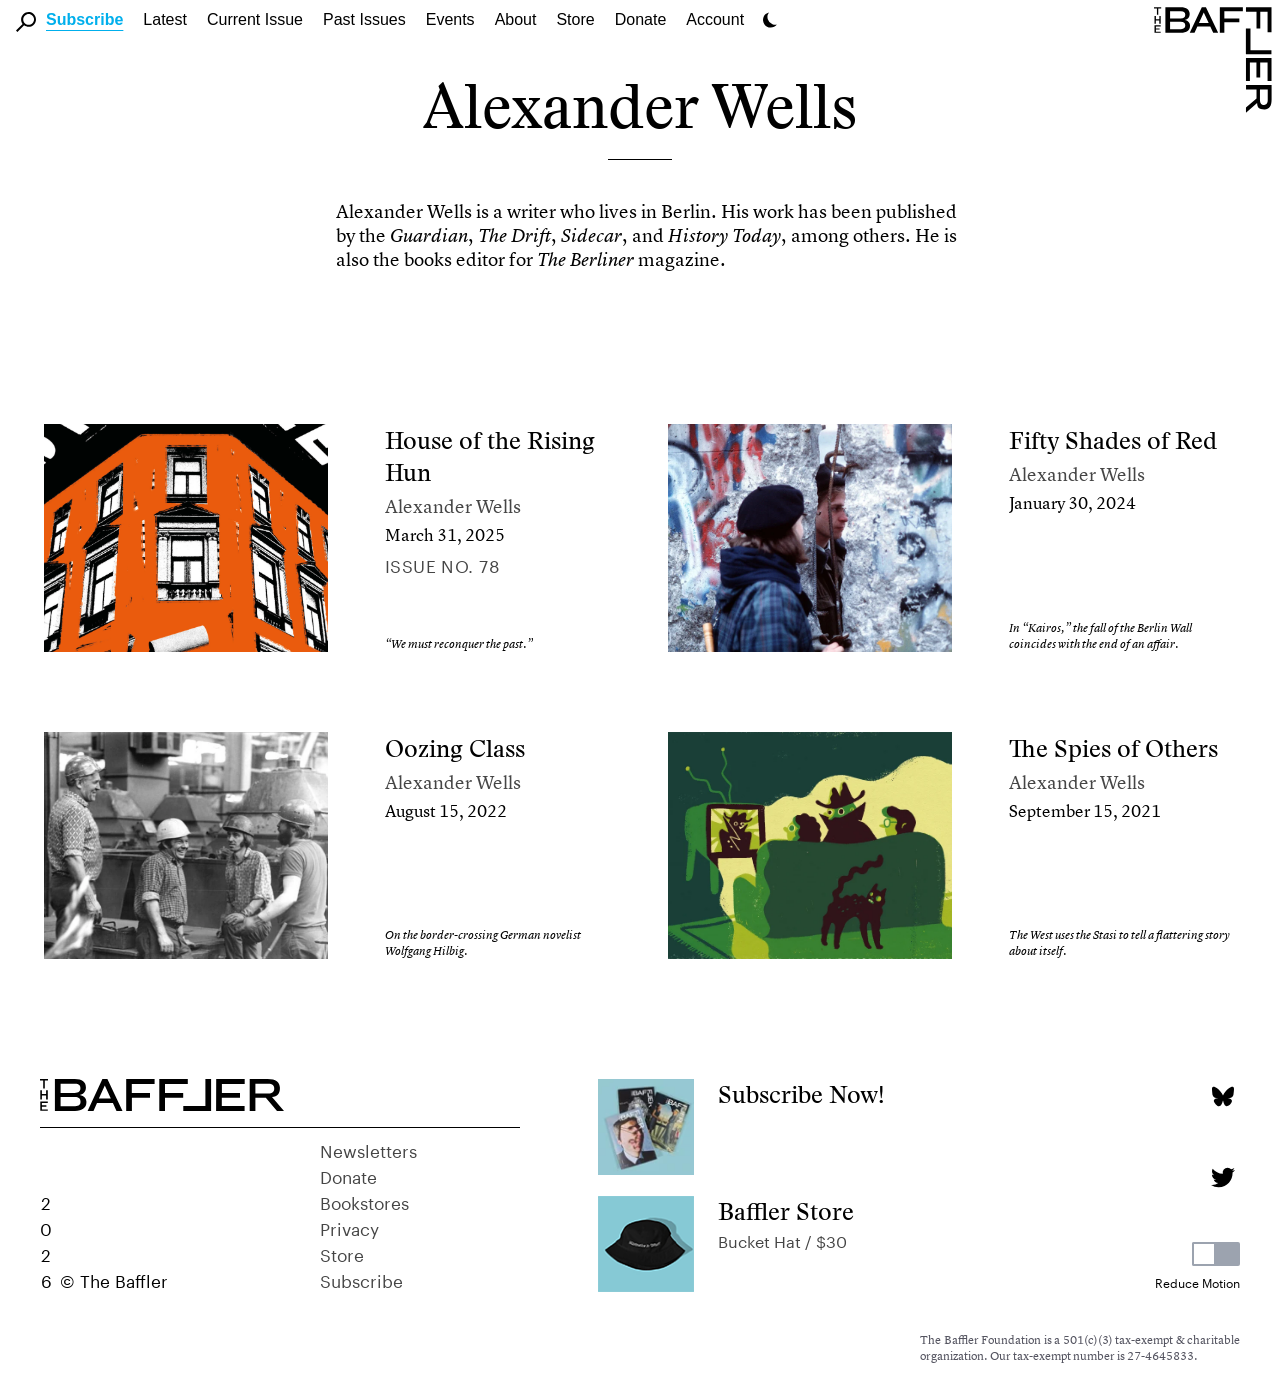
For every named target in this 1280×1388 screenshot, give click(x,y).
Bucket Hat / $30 (782, 1239)
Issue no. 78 (442, 564)
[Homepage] (1217, 58)
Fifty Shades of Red (1113, 440)
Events (450, 19)
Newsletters (368, 1149)
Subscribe (84, 19)
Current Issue (255, 19)
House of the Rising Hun (490, 456)
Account (715, 19)
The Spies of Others (1113, 748)
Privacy (349, 1227)
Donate (641, 19)
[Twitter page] (1222, 1177)
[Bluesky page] (1222, 1096)
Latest (165, 19)
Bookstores (364, 1201)
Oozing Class (455, 748)
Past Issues (364, 19)
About (516, 19)
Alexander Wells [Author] (453, 506)
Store (342, 1253)
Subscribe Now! (801, 1094)
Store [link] (575, 19)
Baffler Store (786, 1211)
